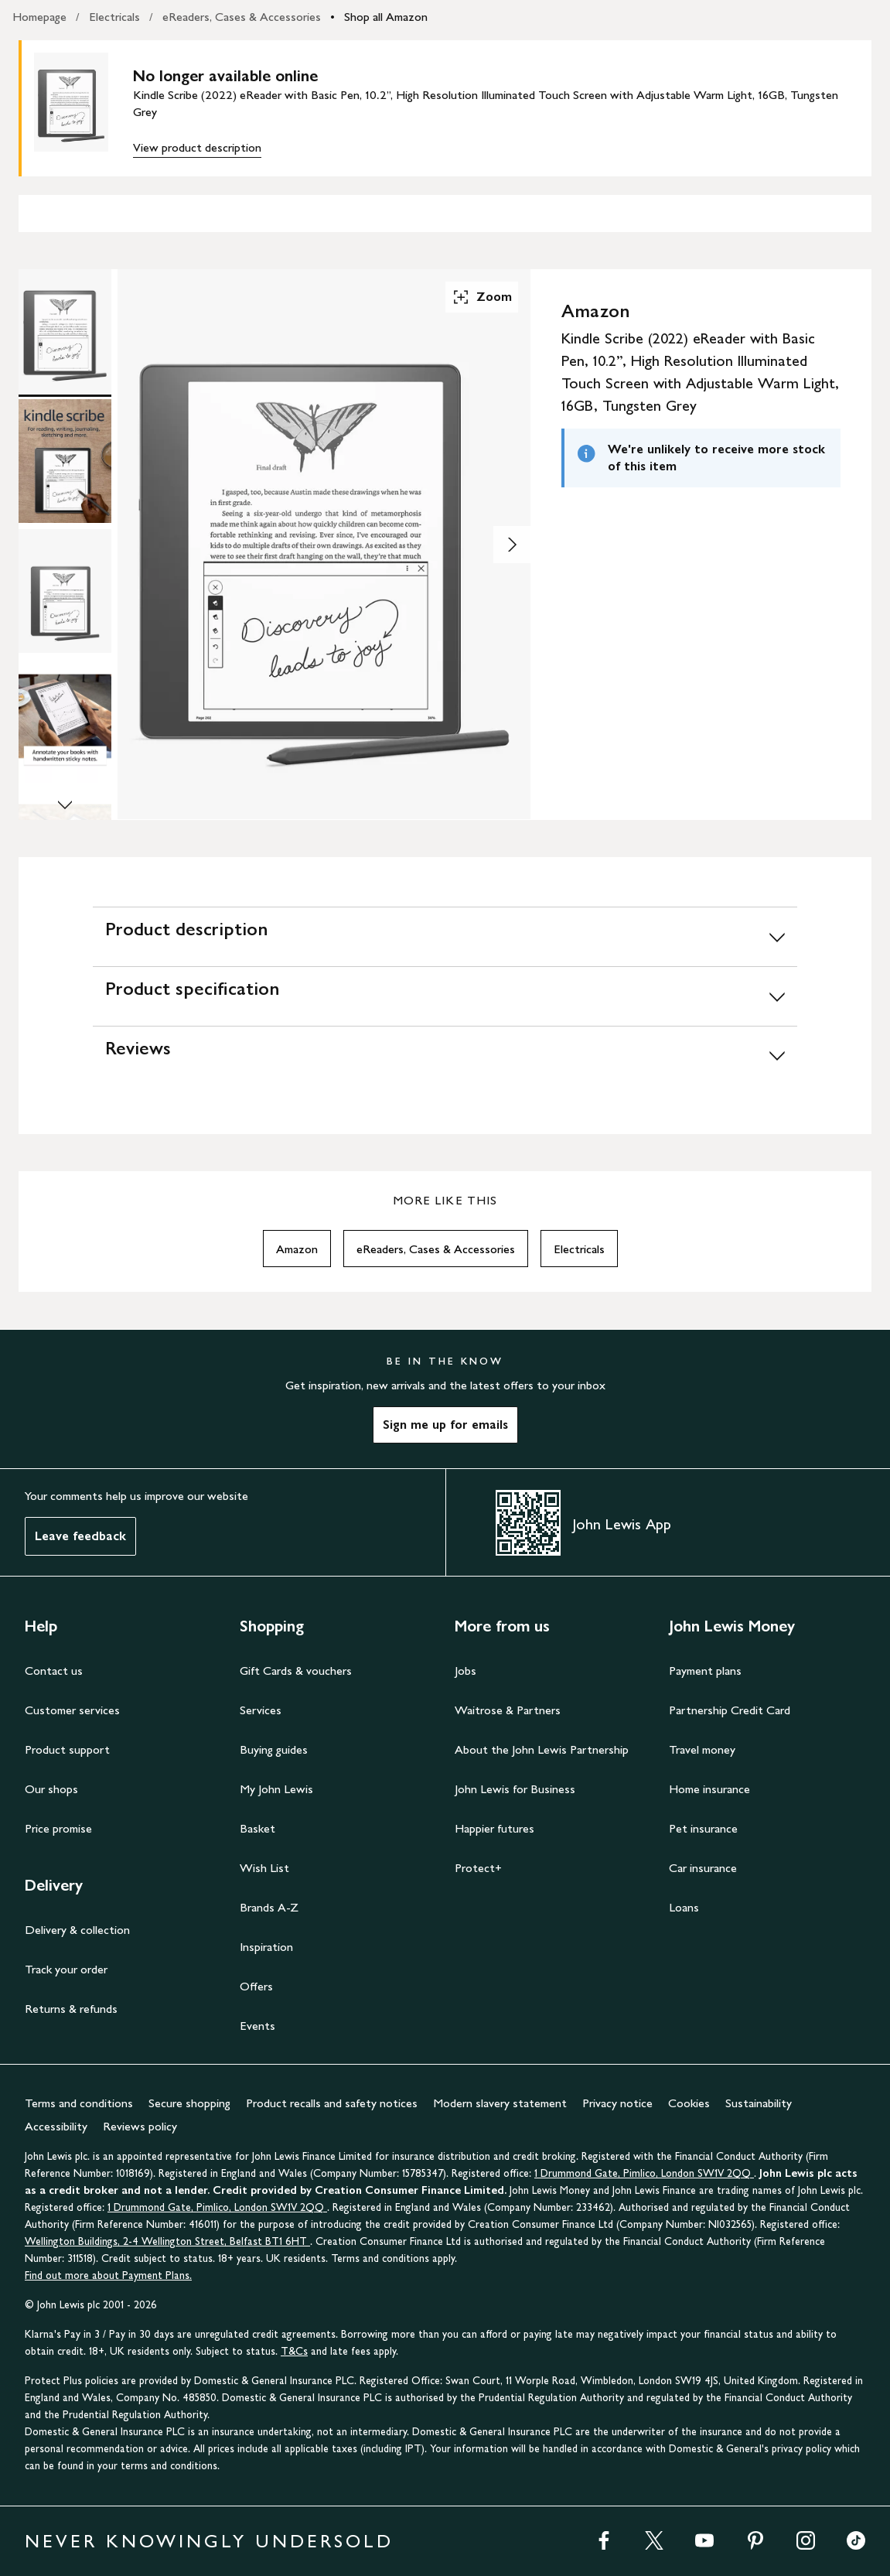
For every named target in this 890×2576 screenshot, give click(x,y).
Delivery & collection (77, 1929)
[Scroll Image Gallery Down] (65, 806)
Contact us (54, 1670)
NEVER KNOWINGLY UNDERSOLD (209, 2541)
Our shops (51, 1789)
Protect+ (478, 1867)
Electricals (114, 16)
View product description (197, 147)
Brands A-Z (269, 1907)
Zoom (482, 297)
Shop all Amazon (386, 16)
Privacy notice (617, 2103)
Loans (684, 1907)
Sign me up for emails (445, 1424)
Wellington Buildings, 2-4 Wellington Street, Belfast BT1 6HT (167, 2241)
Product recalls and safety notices (332, 2103)
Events (257, 2025)
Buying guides (274, 1749)
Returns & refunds (71, 2008)
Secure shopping (189, 2103)
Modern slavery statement (500, 2103)
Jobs (465, 1670)
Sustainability (758, 2103)
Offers (256, 1986)
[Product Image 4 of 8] (65, 721)
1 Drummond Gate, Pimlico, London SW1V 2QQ (644, 2173)
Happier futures (494, 1828)
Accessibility (56, 2126)
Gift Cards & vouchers (296, 1670)
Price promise (58, 1828)
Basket (257, 1828)
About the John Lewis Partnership (542, 1749)
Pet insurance (703, 1828)
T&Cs (294, 2351)
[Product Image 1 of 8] (65, 331)
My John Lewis (276, 1789)
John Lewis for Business (515, 1789)
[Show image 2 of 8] (511, 544)
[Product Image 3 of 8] (65, 591)
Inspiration (266, 1946)
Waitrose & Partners (508, 1710)
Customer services (72, 1710)
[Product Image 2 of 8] (65, 461)
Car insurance (703, 1867)
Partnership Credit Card (729, 1710)
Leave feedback (80, 1536)
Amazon (297, 1249)
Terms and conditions (79, 2103)
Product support (67, 1749)
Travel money (702, 1749)
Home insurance (709, 1789)
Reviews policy (140, 2126)
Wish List (264, 1867)
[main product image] (83, 108)
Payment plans (705, 1670)
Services (260, 1710)
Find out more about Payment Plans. (108, 2275)
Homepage (39, 16)
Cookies (689, 2103)
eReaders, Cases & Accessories (241, 16)
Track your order (66, 1969)
